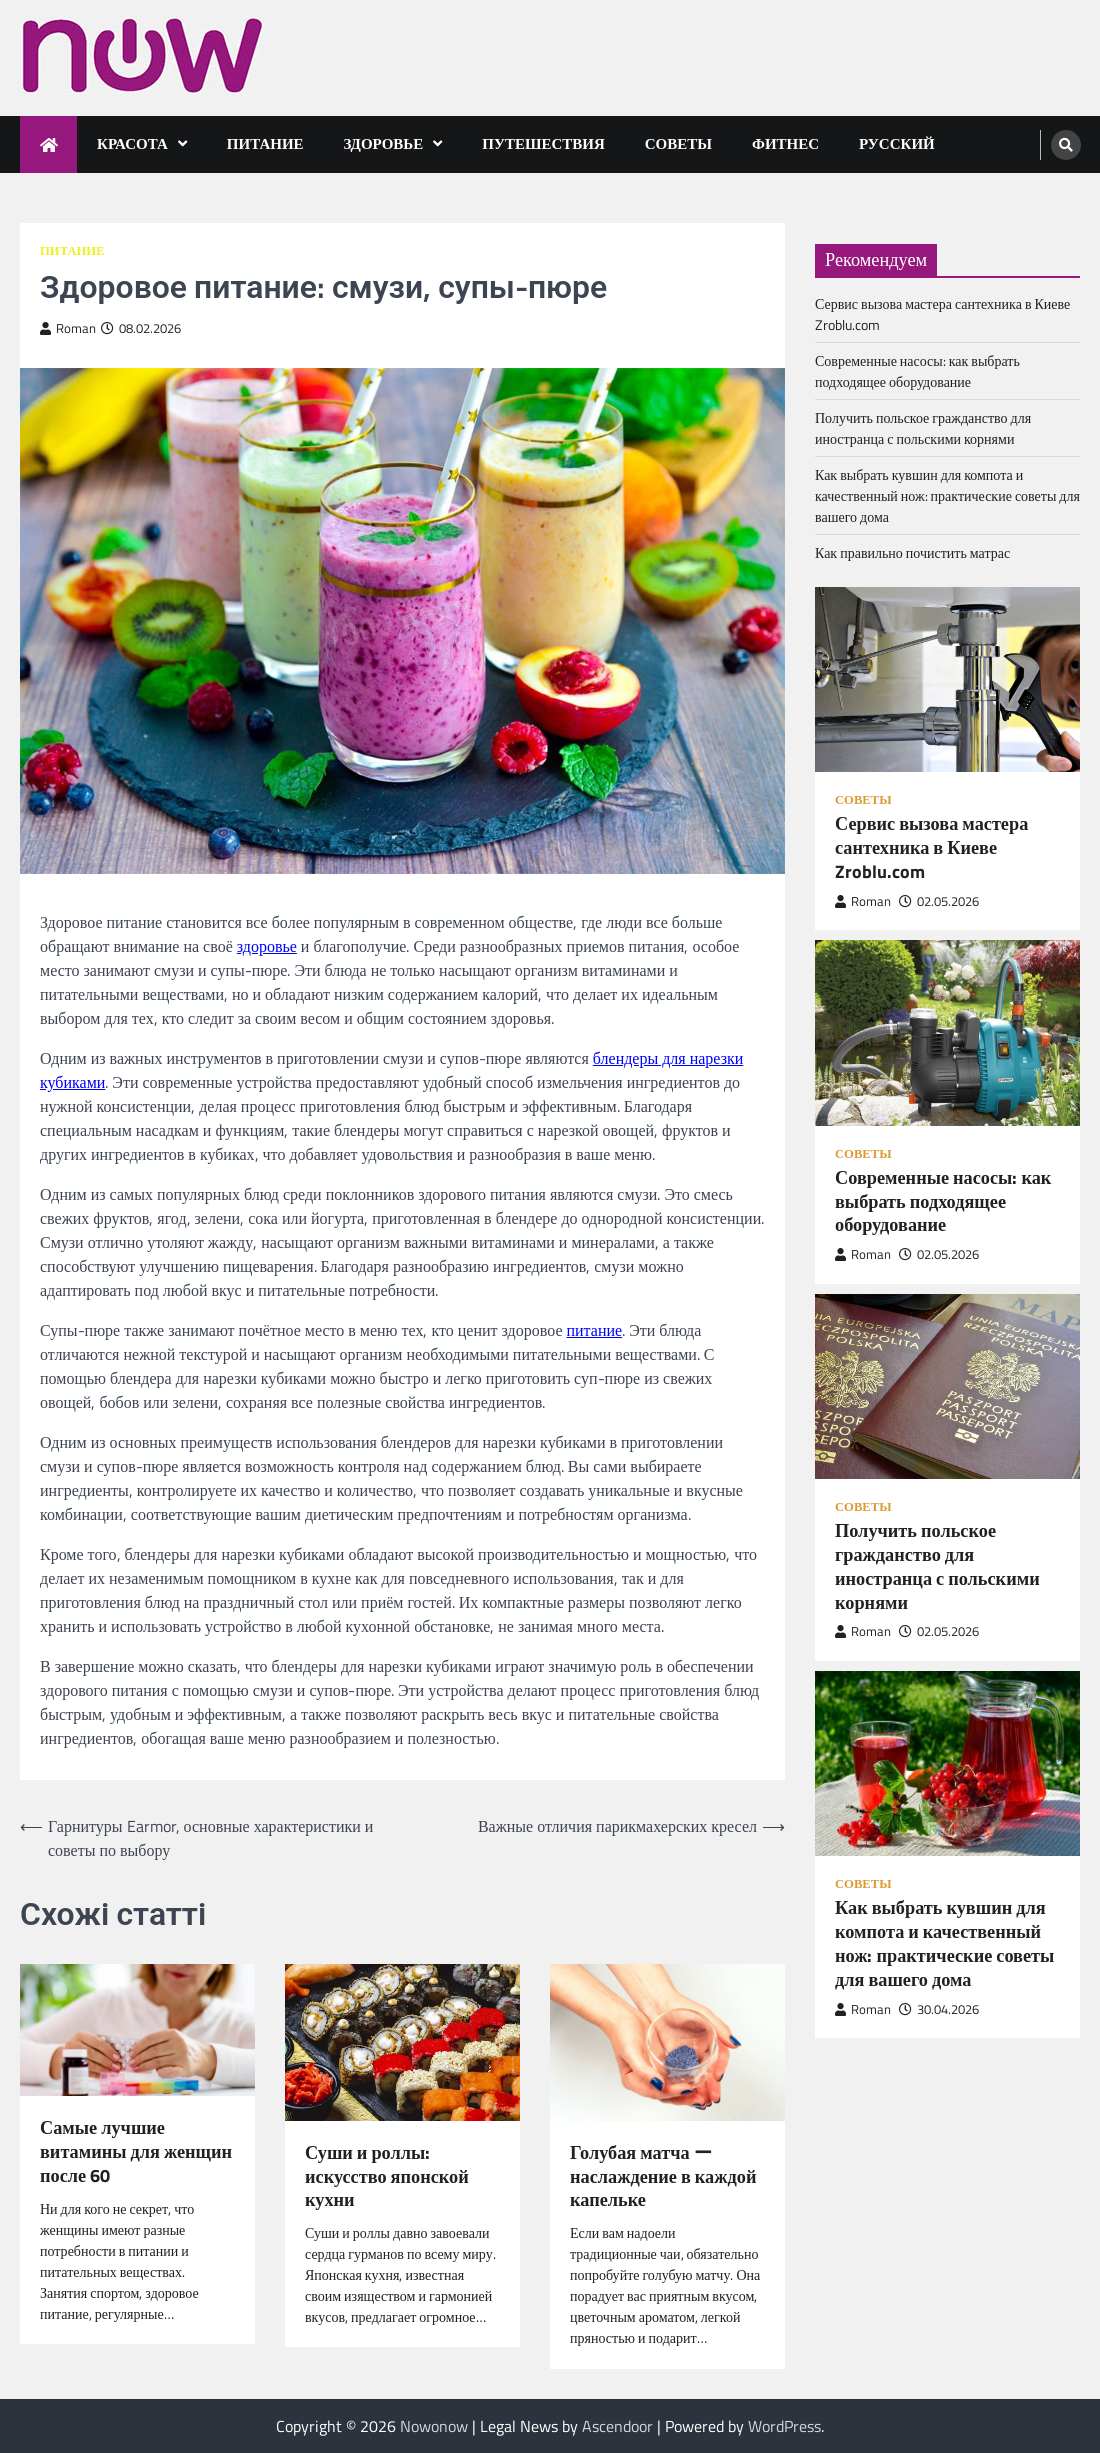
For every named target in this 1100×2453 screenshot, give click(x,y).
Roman (68, 328)
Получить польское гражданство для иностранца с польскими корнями (923, 428)
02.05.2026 (939, 901)
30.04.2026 (939, 2009)
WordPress (784, 2426)
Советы (678, 143)
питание (594, 1330)
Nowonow (434, 2426)
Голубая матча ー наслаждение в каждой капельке (663, 2176)
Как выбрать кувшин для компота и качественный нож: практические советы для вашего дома (947, 495)
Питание (265, 143)
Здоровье (384, 143)
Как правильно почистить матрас (912, 552)
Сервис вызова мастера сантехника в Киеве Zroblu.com (931, 847)
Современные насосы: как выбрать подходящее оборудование (917, 371)
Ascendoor (617, 2426)
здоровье (267, 946)
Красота (132, 143)
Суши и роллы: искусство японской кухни (387, 2176)
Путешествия (543, 143)
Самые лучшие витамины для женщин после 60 (136, 2151)
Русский (897, 143)
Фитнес (785, 143)
